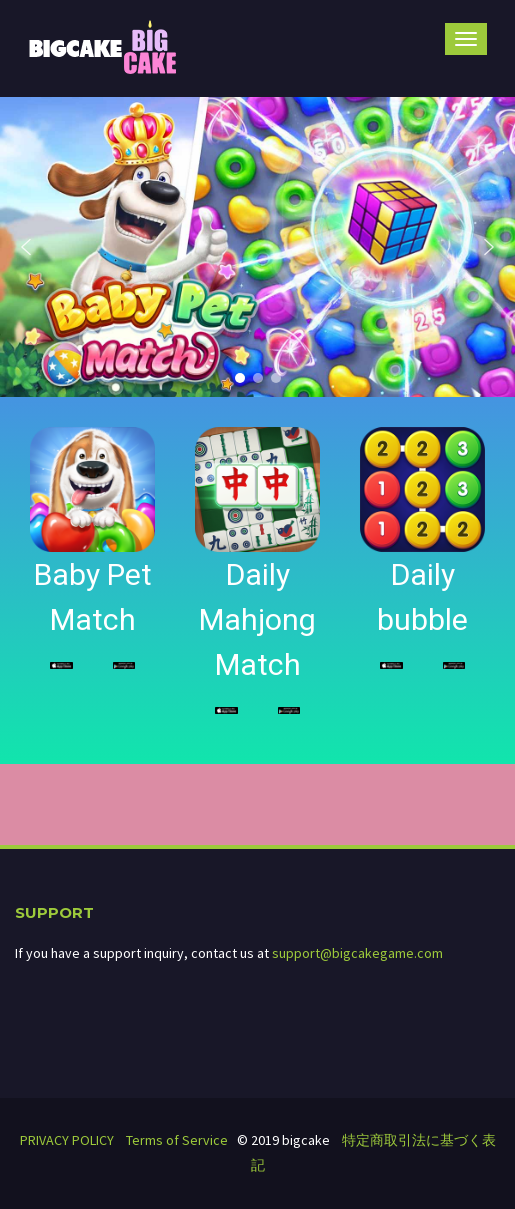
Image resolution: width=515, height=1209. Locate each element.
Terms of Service (177, 1140)
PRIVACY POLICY (67, 1140)
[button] (26, 247)
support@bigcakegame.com (357, 953)
